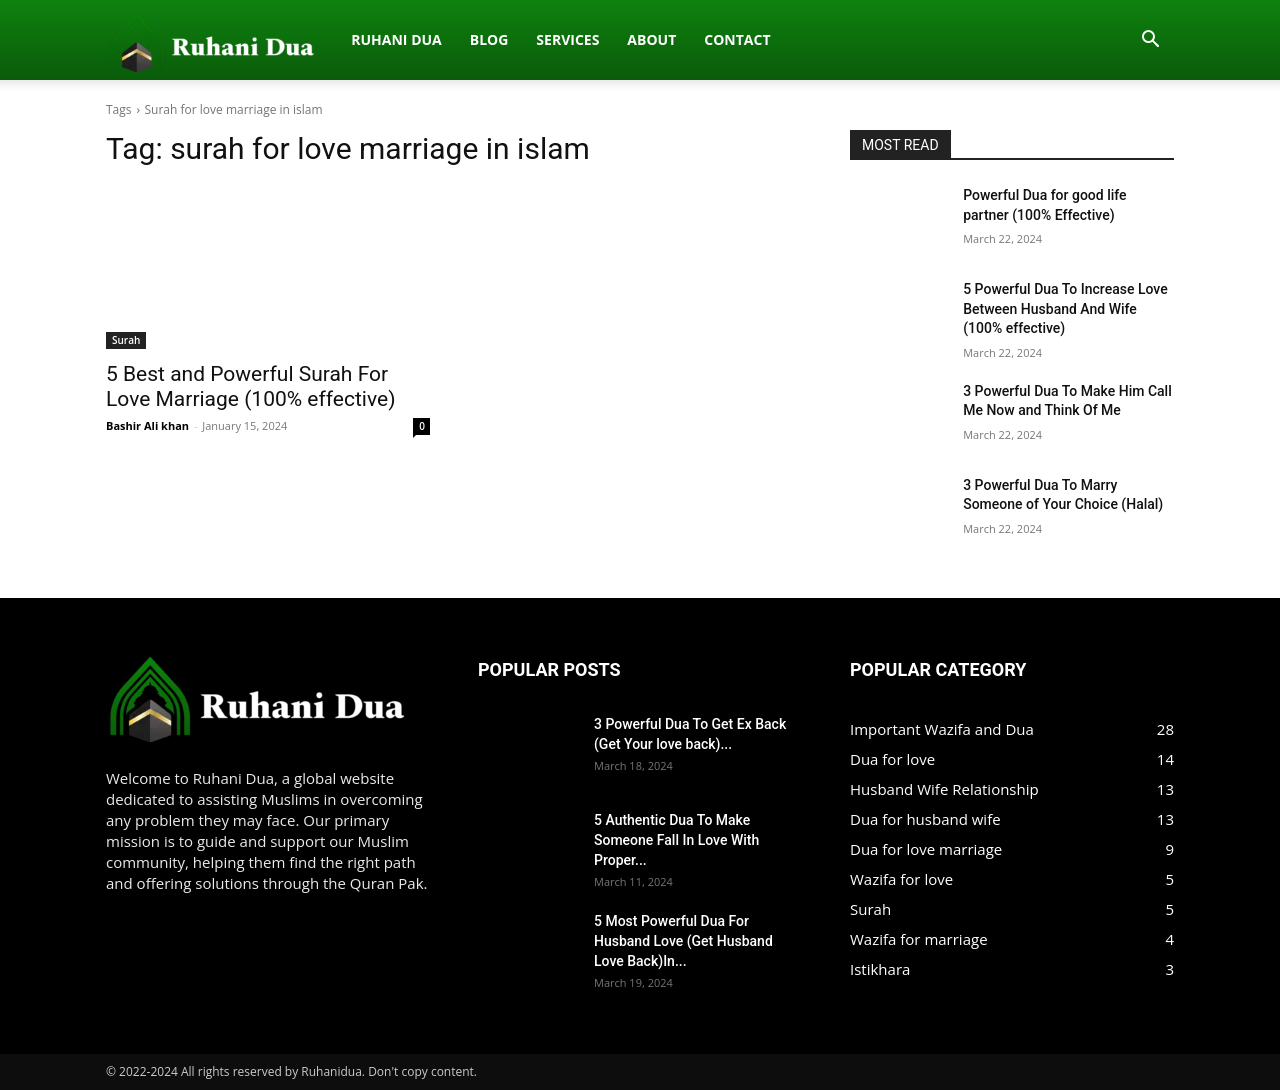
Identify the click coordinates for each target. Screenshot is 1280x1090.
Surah (126, 340)
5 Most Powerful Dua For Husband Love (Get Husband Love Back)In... (683, 941)
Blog (279, 39)
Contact (528, 39)
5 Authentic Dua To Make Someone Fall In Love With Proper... (676, 840)
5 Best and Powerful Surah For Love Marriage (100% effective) (250, 386)
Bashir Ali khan (147, 425)
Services (358, 39)
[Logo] (117, 40)
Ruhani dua (187, 39)
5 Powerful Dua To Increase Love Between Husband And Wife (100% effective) (1065, 308)
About (442, 39)
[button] (1150, 41)
